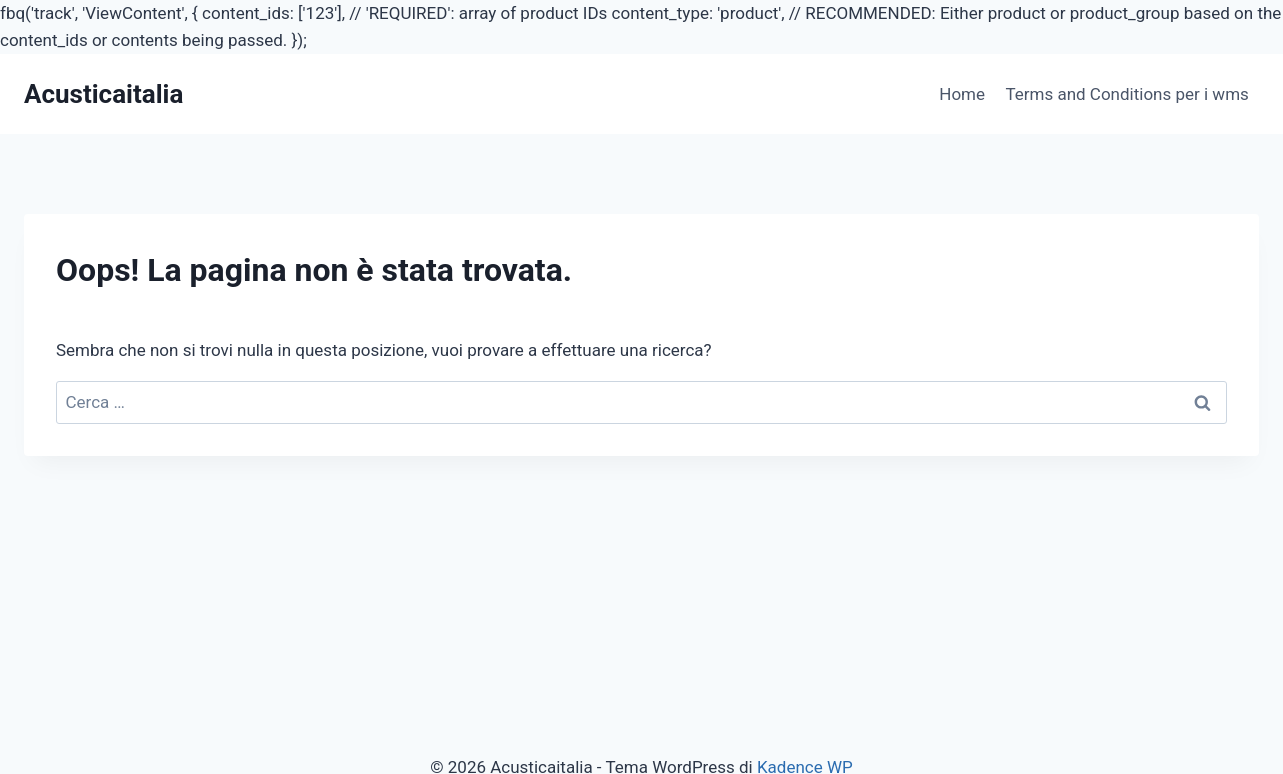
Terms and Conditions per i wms (1126, 94)
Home (962, 94)
